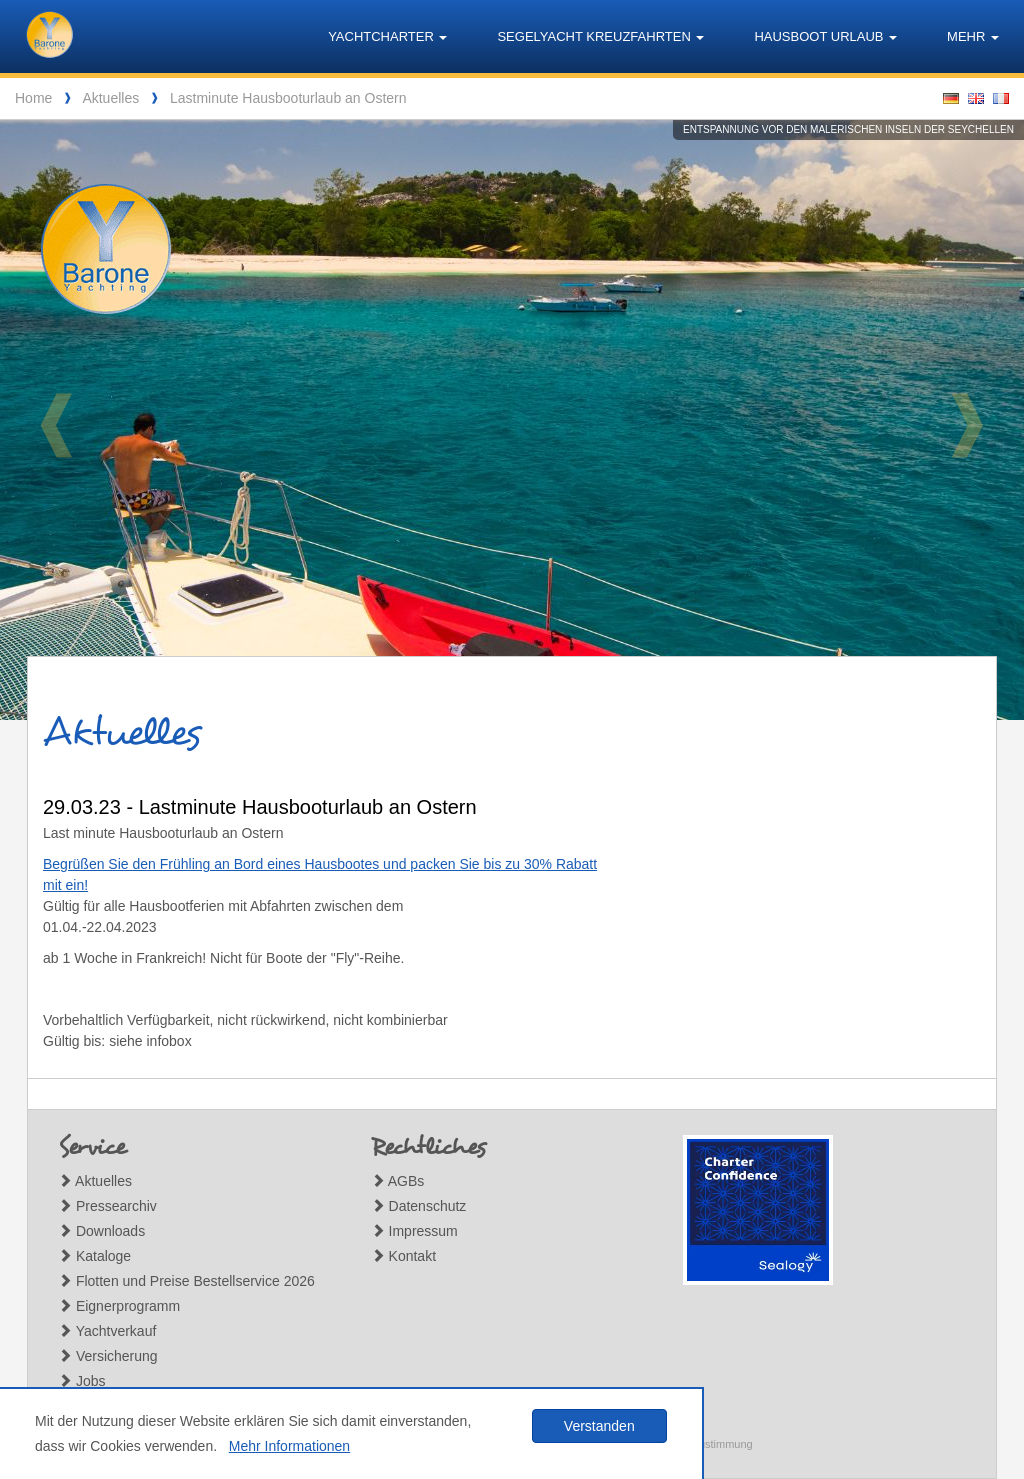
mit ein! (65, 885)
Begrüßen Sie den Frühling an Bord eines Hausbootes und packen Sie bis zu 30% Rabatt (320, 864)
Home (33, 98)
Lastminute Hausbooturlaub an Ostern (288, 98)
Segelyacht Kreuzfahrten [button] (600, 36)
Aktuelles (110, 98)
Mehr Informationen (289, 1446)
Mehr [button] (973, 36)
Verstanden (599, 1426)
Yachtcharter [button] (387, 36)
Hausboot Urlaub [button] (825, 36)
